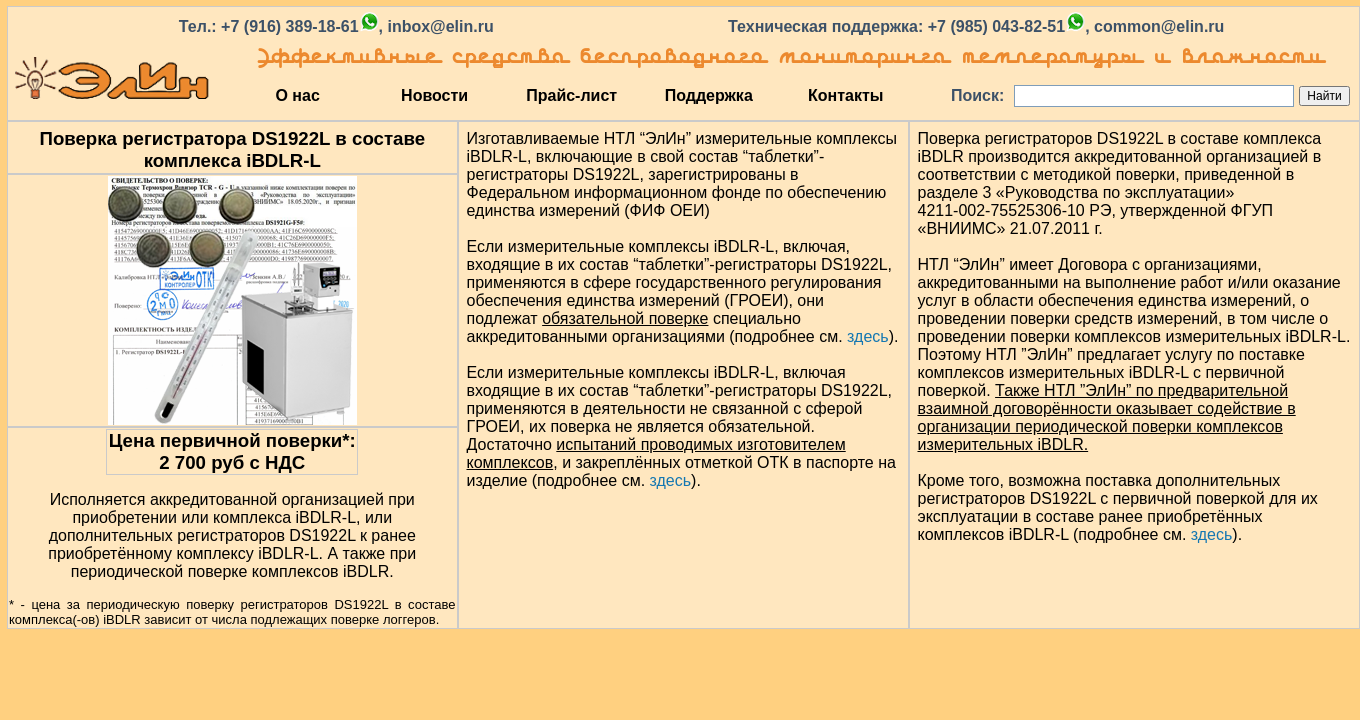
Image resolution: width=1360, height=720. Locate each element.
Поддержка (709, 95)
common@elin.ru (1159, 26)
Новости (434, 95)
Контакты (845, 95)
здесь (868, 336)
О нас (297, 95)
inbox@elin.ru (440, 26)
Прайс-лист (571, 95)
